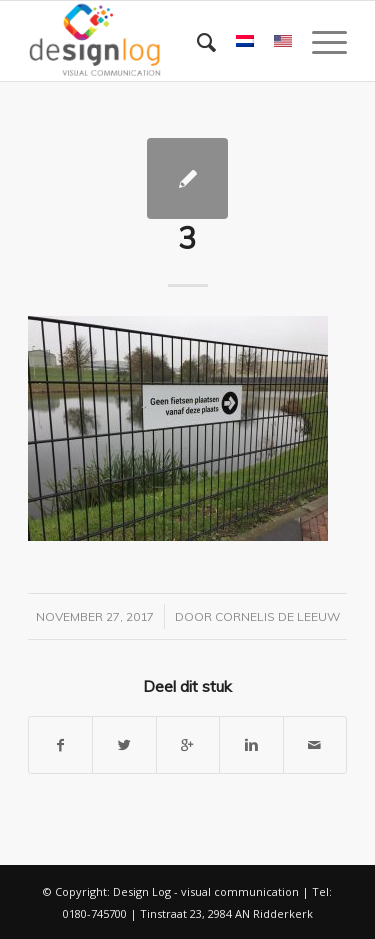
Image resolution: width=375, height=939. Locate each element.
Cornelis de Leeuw (277, 616)
